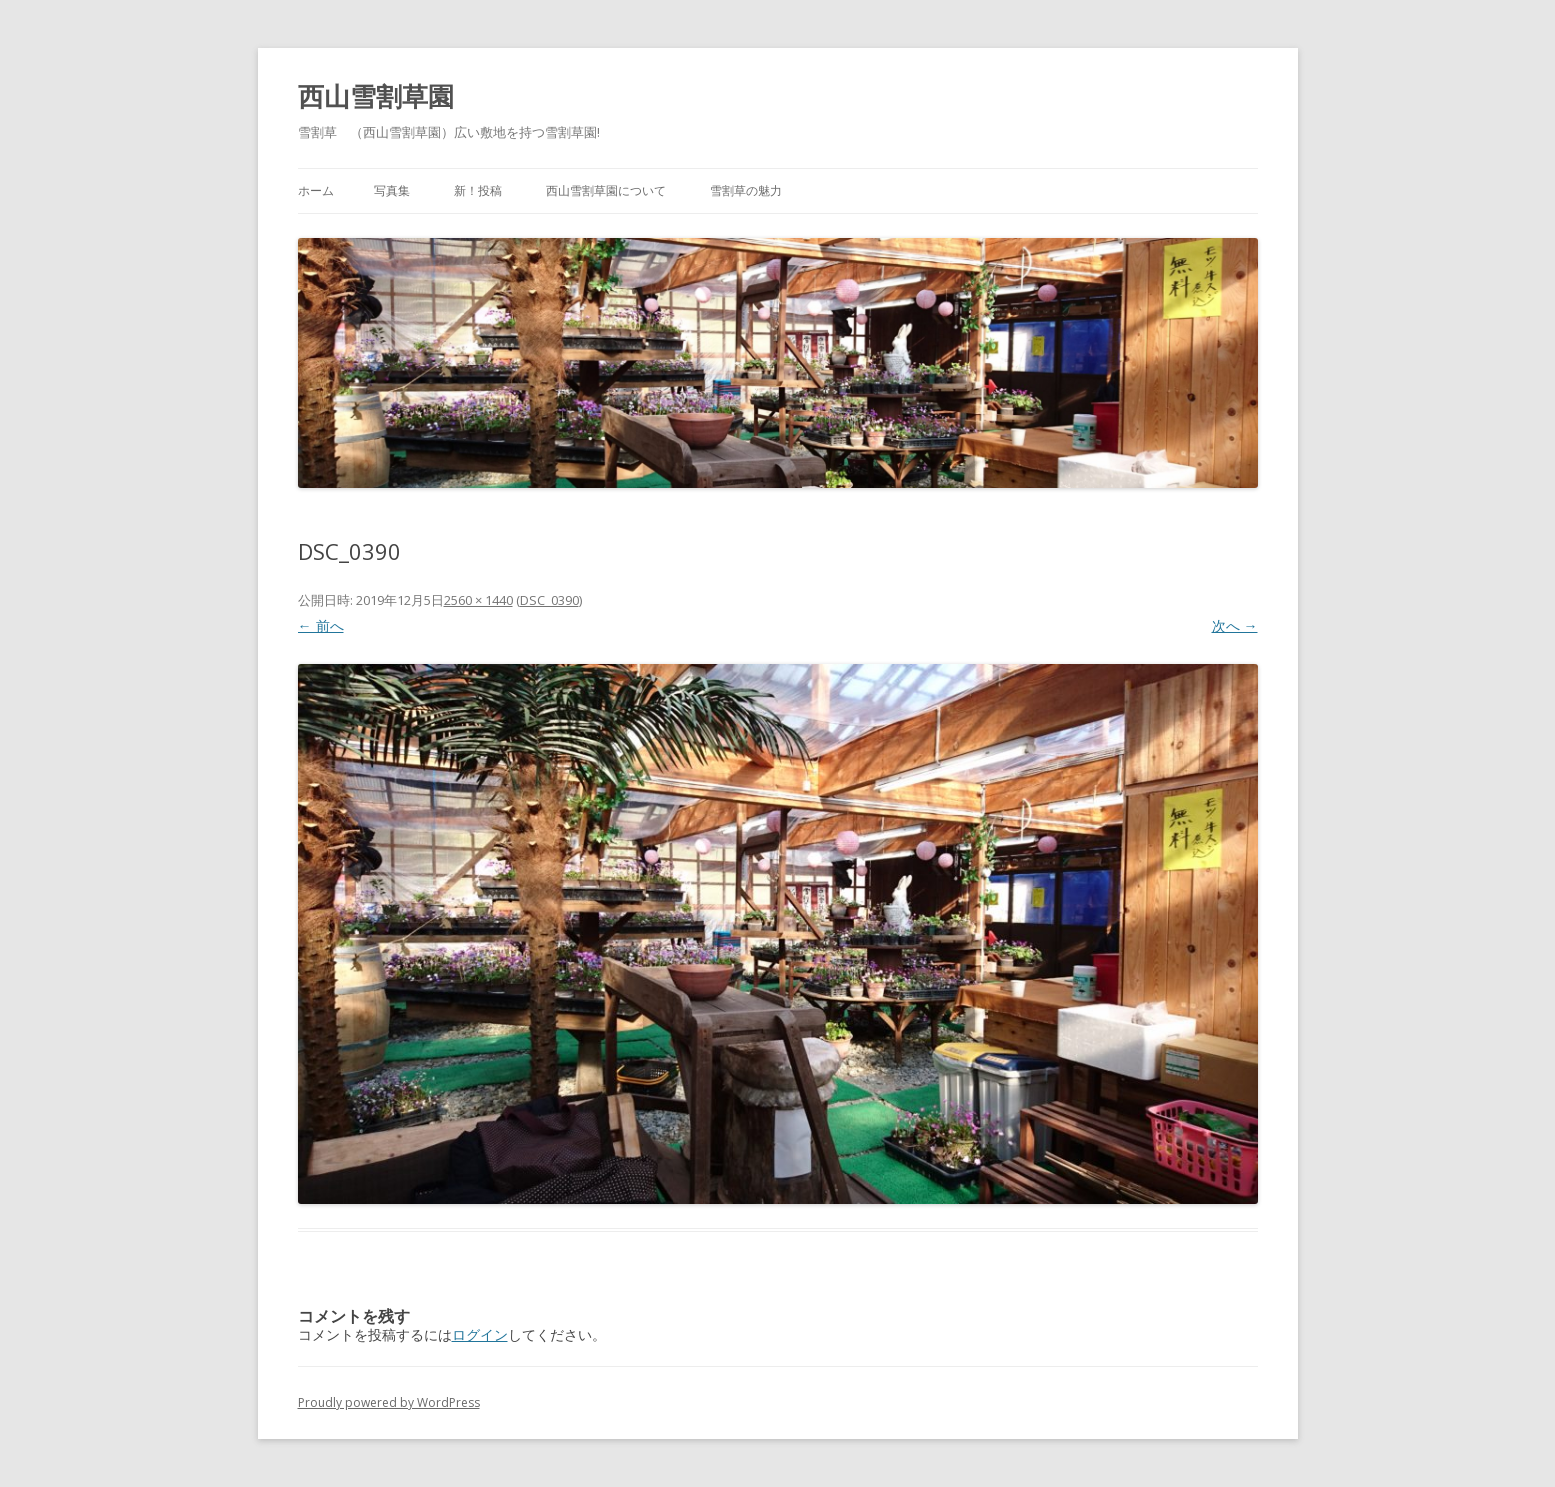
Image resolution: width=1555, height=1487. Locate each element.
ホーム (316, 190)
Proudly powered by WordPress (389, 1402)
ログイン (480, 1334)
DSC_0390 (549, 600)
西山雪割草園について (606, 190)
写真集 (392, 190)
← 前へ (321, 625)
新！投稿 (478, 190)
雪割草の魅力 (746, 190)
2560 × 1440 (478, 600)
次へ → (1235, 625)
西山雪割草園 (376, 96)
